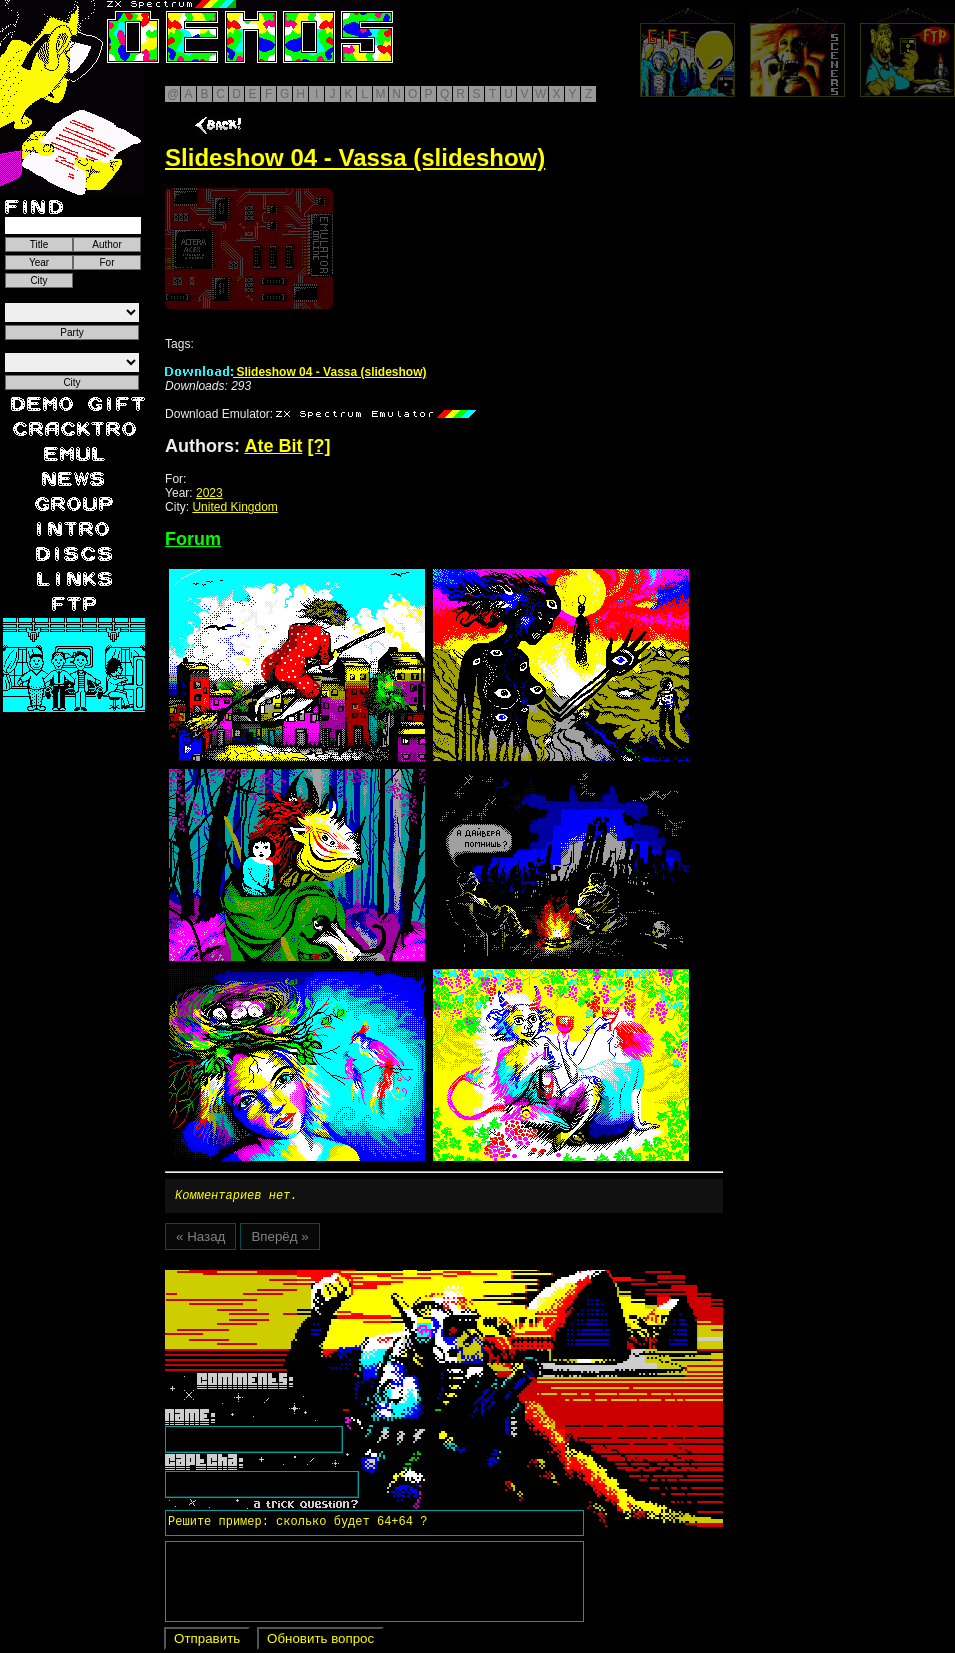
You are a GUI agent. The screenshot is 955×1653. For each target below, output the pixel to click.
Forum (193, 539)
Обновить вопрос (320, 1641)
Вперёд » (279, 1239)
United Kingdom (234, 507)
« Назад (200, 1239)
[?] (318, 446)
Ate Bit (273, 446)
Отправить (207, 1641)
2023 (209, 493)
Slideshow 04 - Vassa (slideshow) (295, 372)
